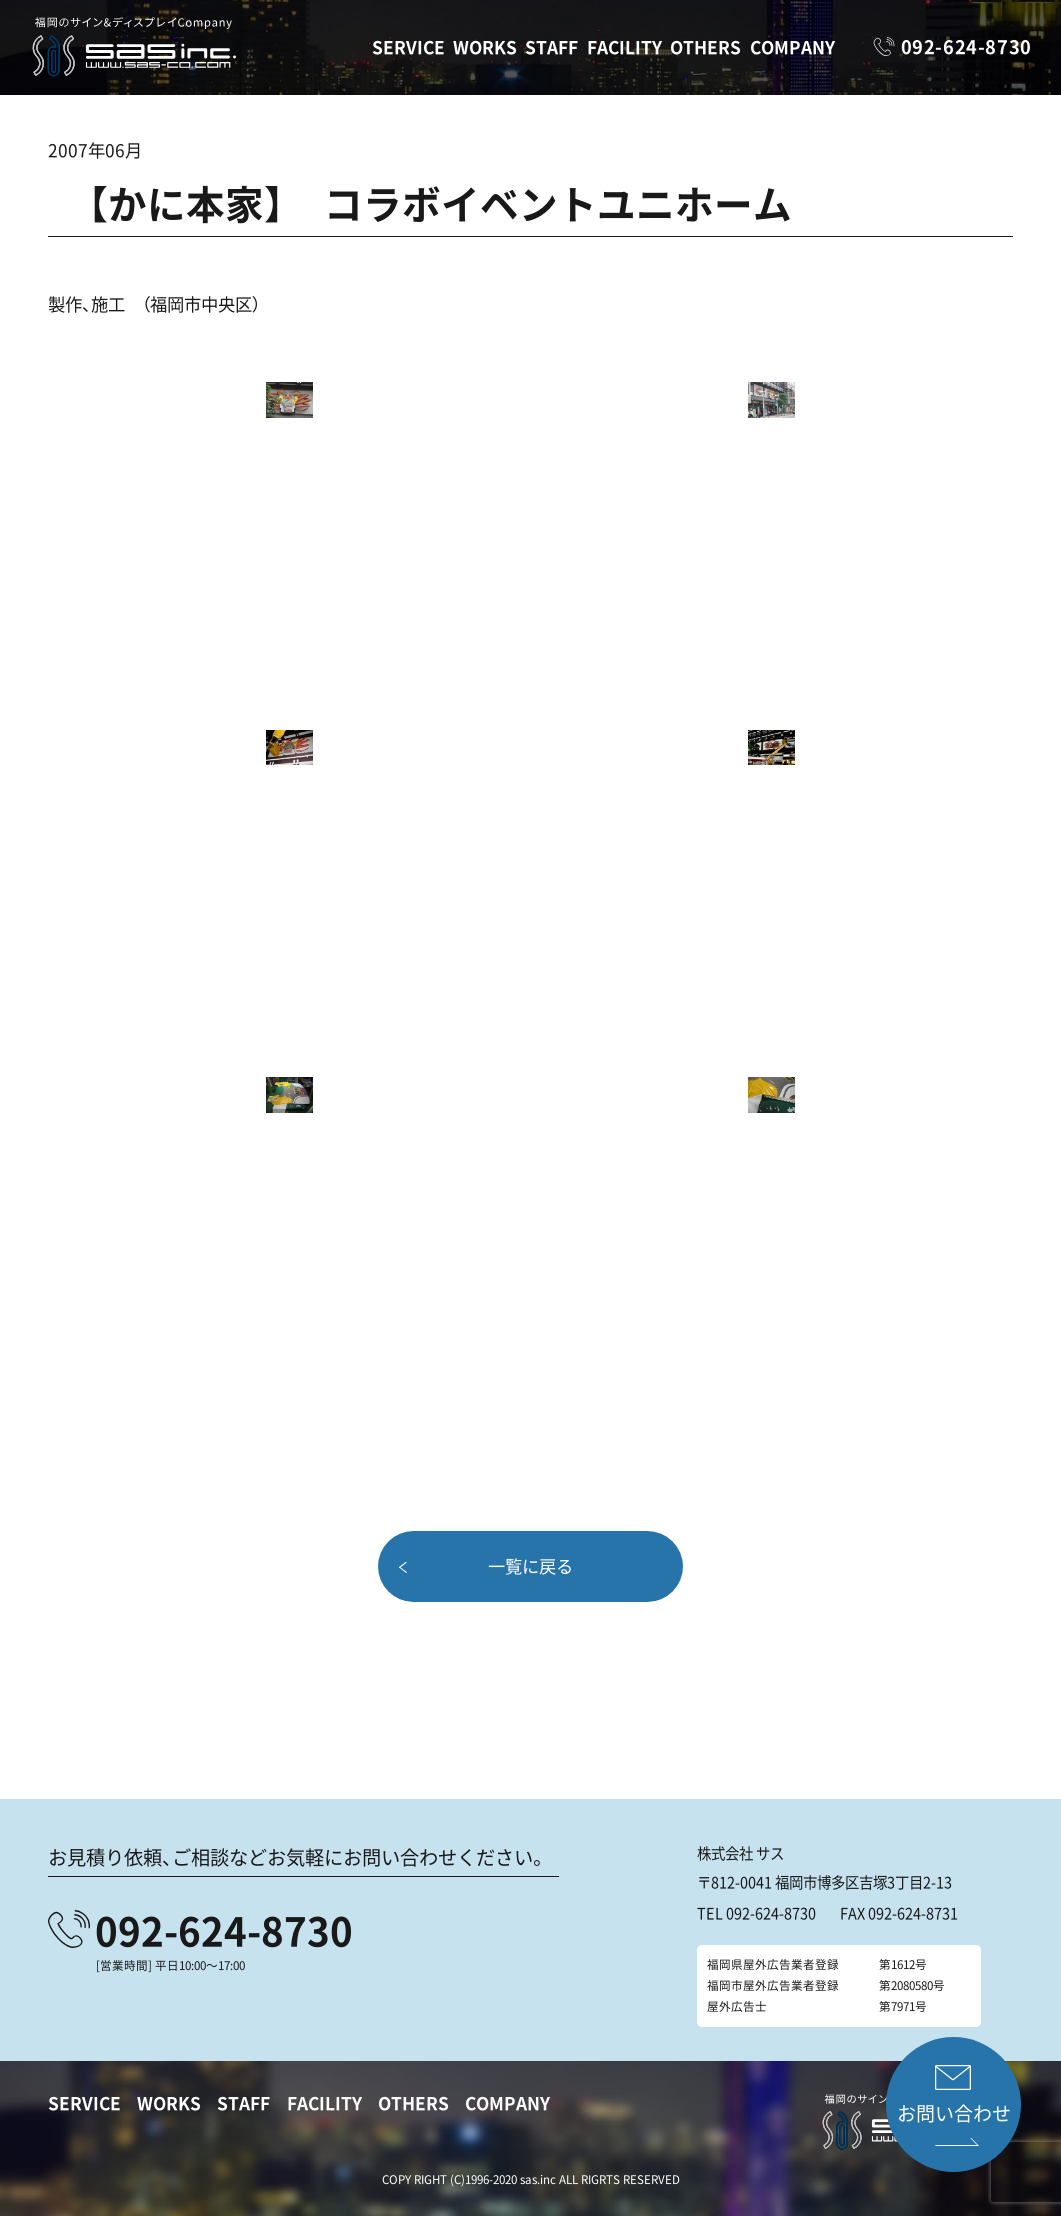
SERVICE (408, 47)
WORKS (485, 47)
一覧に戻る (530, 1566)
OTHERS (705, 47)
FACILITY (624, 47)
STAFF (551, 47)
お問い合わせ (954, 2113)
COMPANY (792, 47)
